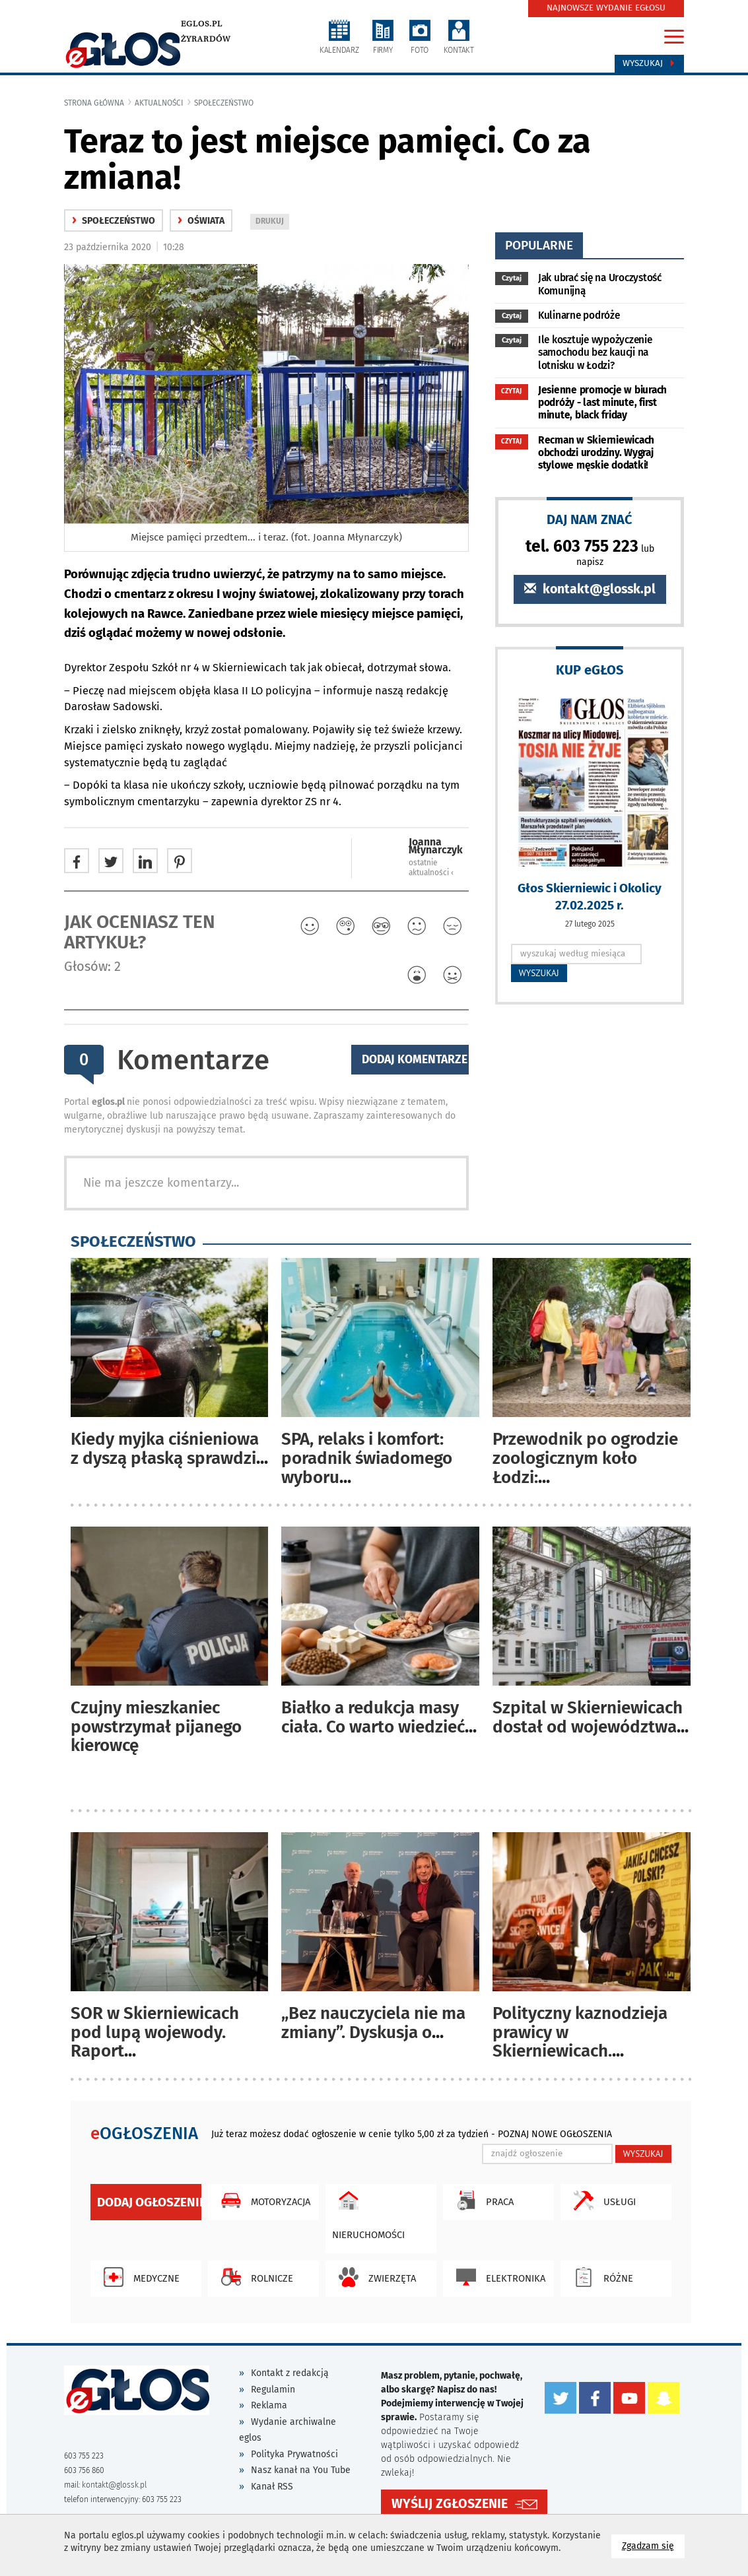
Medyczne (138, 2277)
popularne (539, 245)
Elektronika (497, 2277)
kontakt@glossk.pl (590, 589)
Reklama (269, 2405)
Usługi (601, 2200)
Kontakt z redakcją (290, 2373)
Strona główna (94, 103)
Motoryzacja (262, 2200)
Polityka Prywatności (294, 2454)
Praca (482, 2200)
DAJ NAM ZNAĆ (589, 519)
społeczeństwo (224, 103)
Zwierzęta (374, 2277)
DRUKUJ (272, 222)
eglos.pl (201, 23)
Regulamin (273, 2389)
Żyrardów (205, 39)
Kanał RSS (272, 2486)
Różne (600, 2277)
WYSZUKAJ (539, 973)
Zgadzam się (653, 2545)
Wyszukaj (649, 63)
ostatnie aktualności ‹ (431, 867)
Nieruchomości (368, 2212)
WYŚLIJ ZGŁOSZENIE (449, 2503)
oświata (201, 220)
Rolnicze (254, 2277)
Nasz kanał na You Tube (301, 2470)
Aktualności (159, 103)
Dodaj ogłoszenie (149, 2202)
